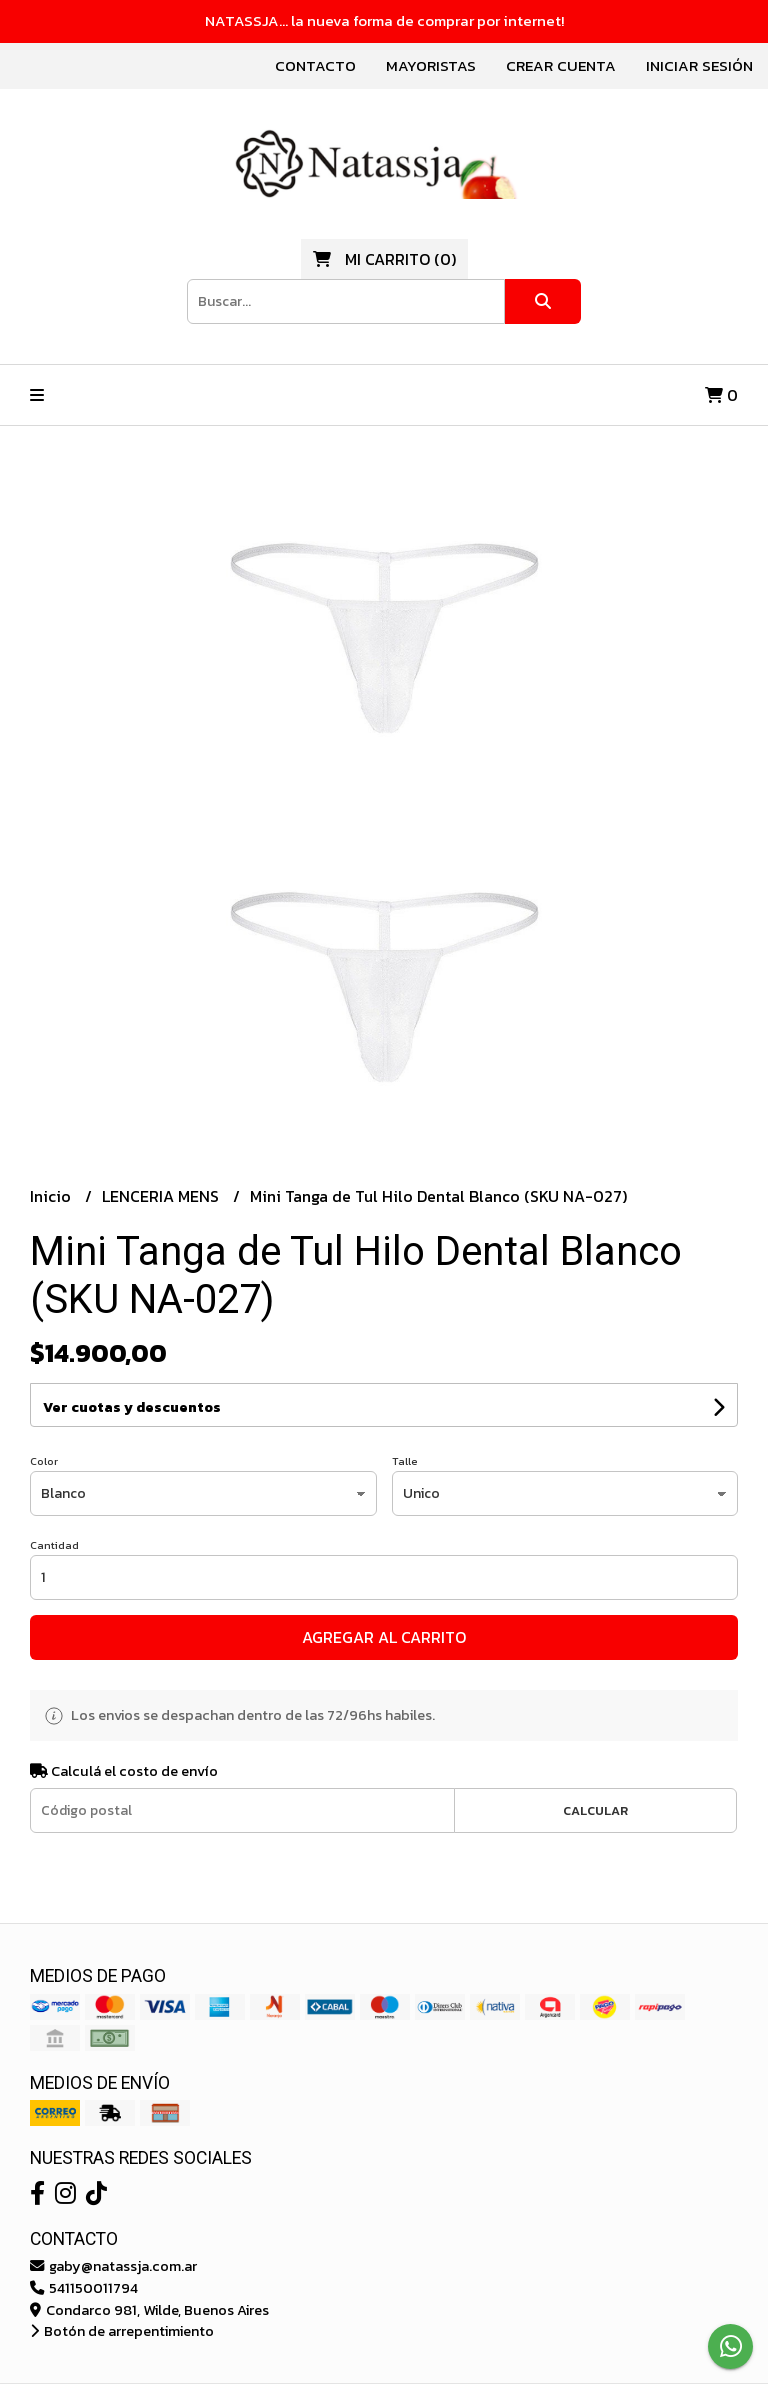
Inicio (52, 1196)
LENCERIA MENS (162, 1196)
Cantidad (54, 1545)
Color (44, 1461)
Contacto (315, 65)
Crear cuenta (561, 65)
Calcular (595, 1810)
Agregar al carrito (384, 1637)
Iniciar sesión (699, 65)
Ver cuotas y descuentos (132, 1407)
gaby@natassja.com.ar (113, 2266)
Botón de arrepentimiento (122, 2331)
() (384, 259)
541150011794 (84, 2288)
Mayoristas (431, 65)
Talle (405, 1461)
